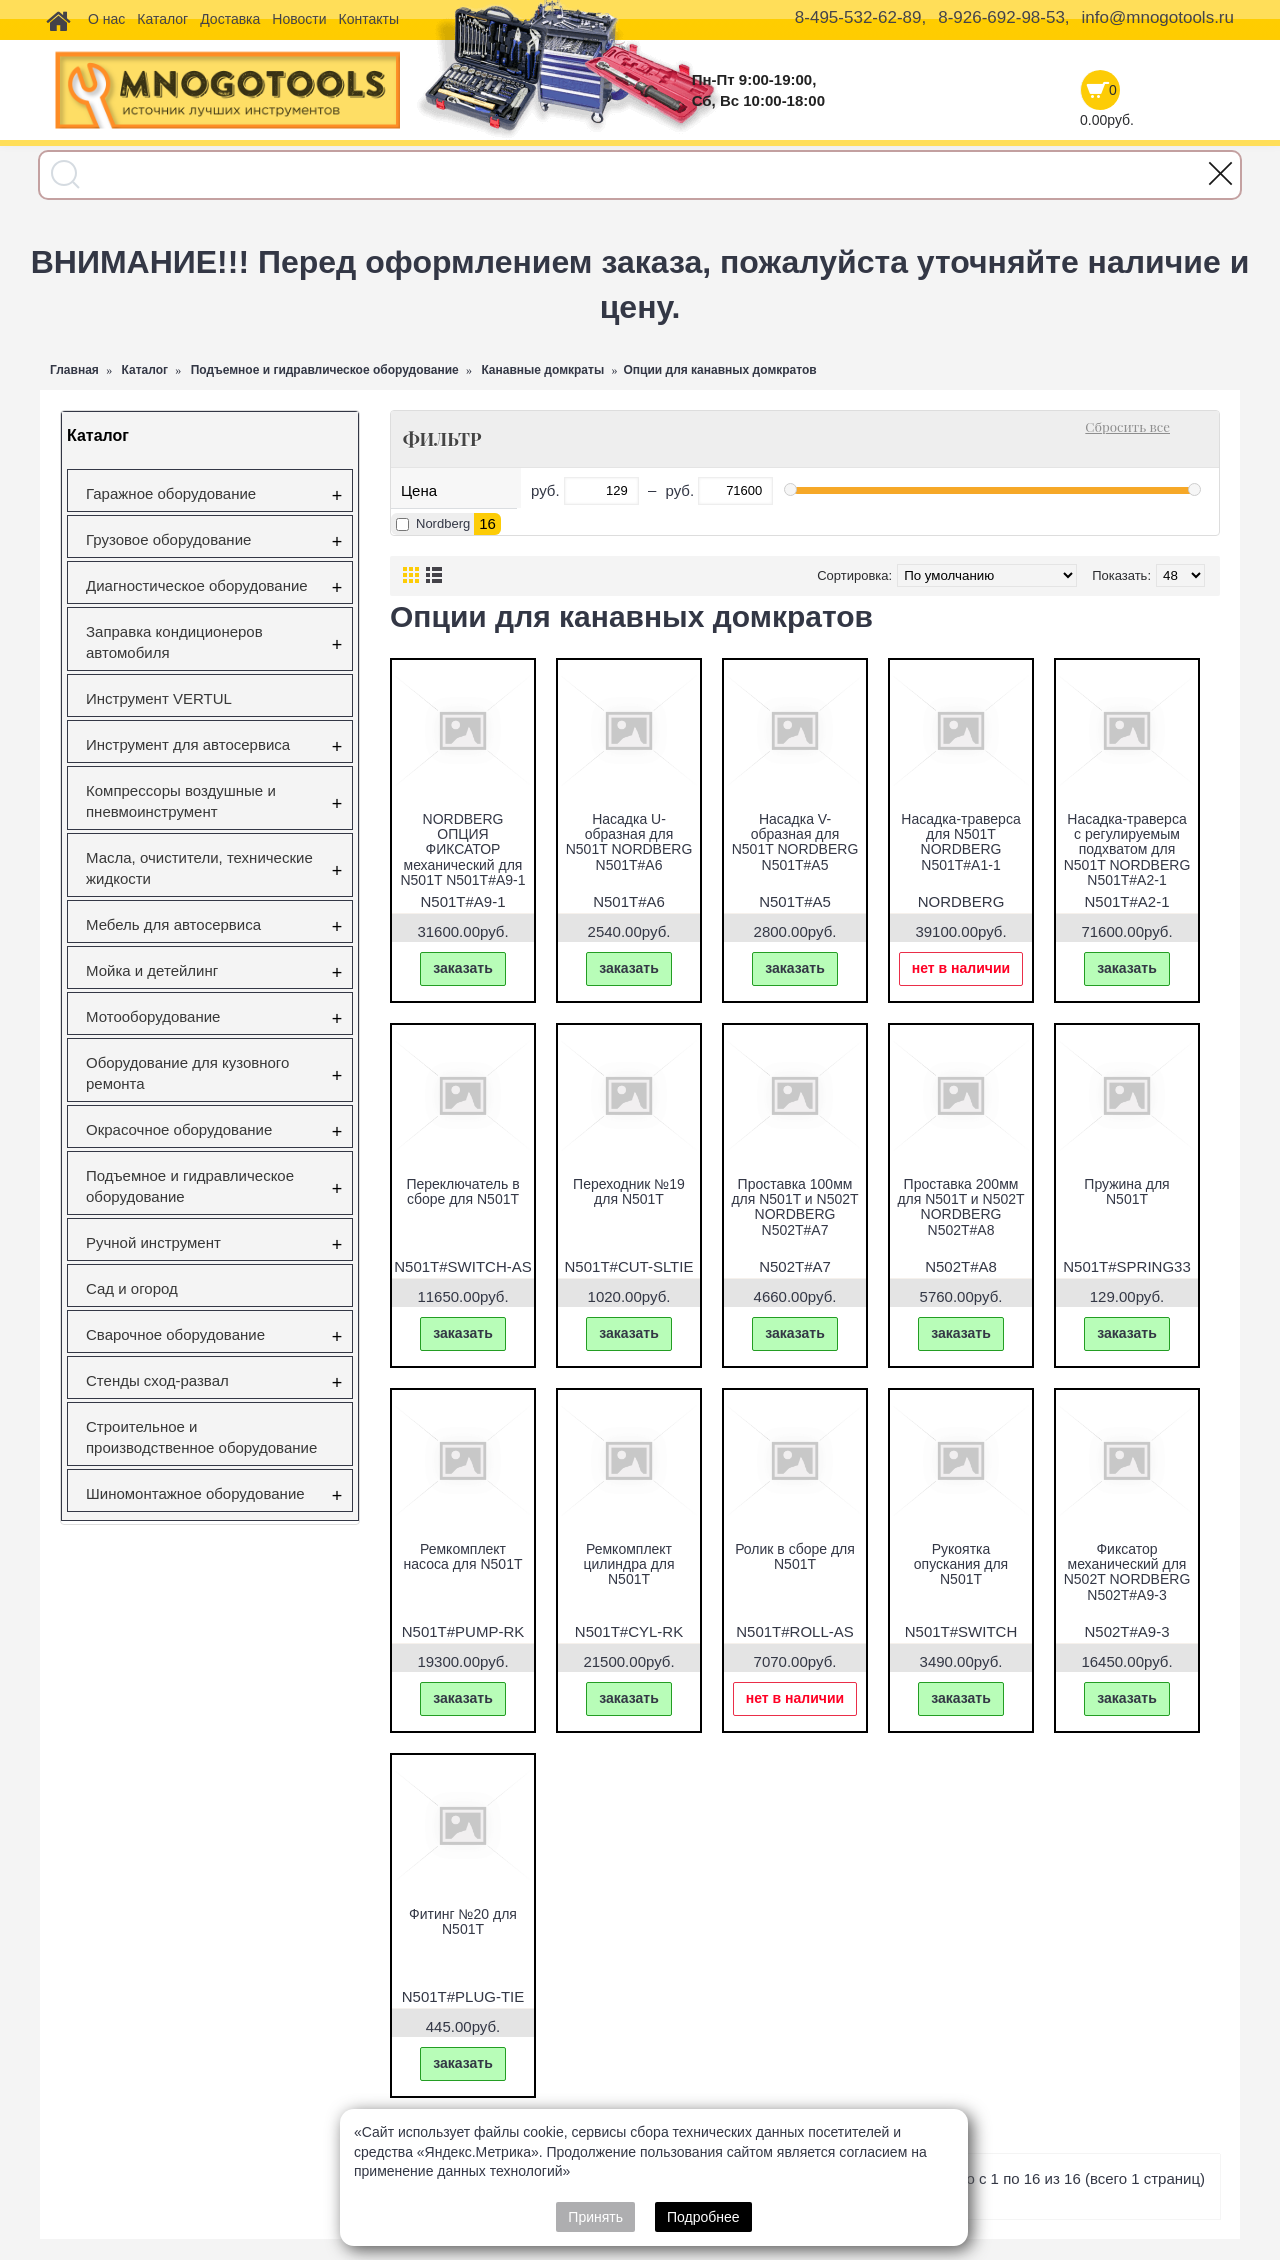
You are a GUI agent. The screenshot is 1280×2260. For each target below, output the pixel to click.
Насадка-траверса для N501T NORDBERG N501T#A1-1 (960, 842)
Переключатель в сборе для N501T (462, 1191)
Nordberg (443, 523)
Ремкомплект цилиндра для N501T (628, 1564)
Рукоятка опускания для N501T (961, 1564)
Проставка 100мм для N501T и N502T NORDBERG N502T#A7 (794, 1207)
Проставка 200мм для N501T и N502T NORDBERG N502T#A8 (960, 1207)
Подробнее (703, 2217)
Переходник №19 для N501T (629, 1191)
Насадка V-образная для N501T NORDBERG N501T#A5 (795, 842)
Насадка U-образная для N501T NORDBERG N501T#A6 (629, 842)
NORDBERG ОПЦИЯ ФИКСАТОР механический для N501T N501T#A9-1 (462, 850)
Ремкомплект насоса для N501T (463, 1556)
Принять (595, 2217)
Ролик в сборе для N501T (795, 1556)
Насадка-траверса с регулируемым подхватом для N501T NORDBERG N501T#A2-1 (1127, 850)
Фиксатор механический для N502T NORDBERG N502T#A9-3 (1127, 1572)
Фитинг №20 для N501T (463, 1921)
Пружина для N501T (1126, 1191)
